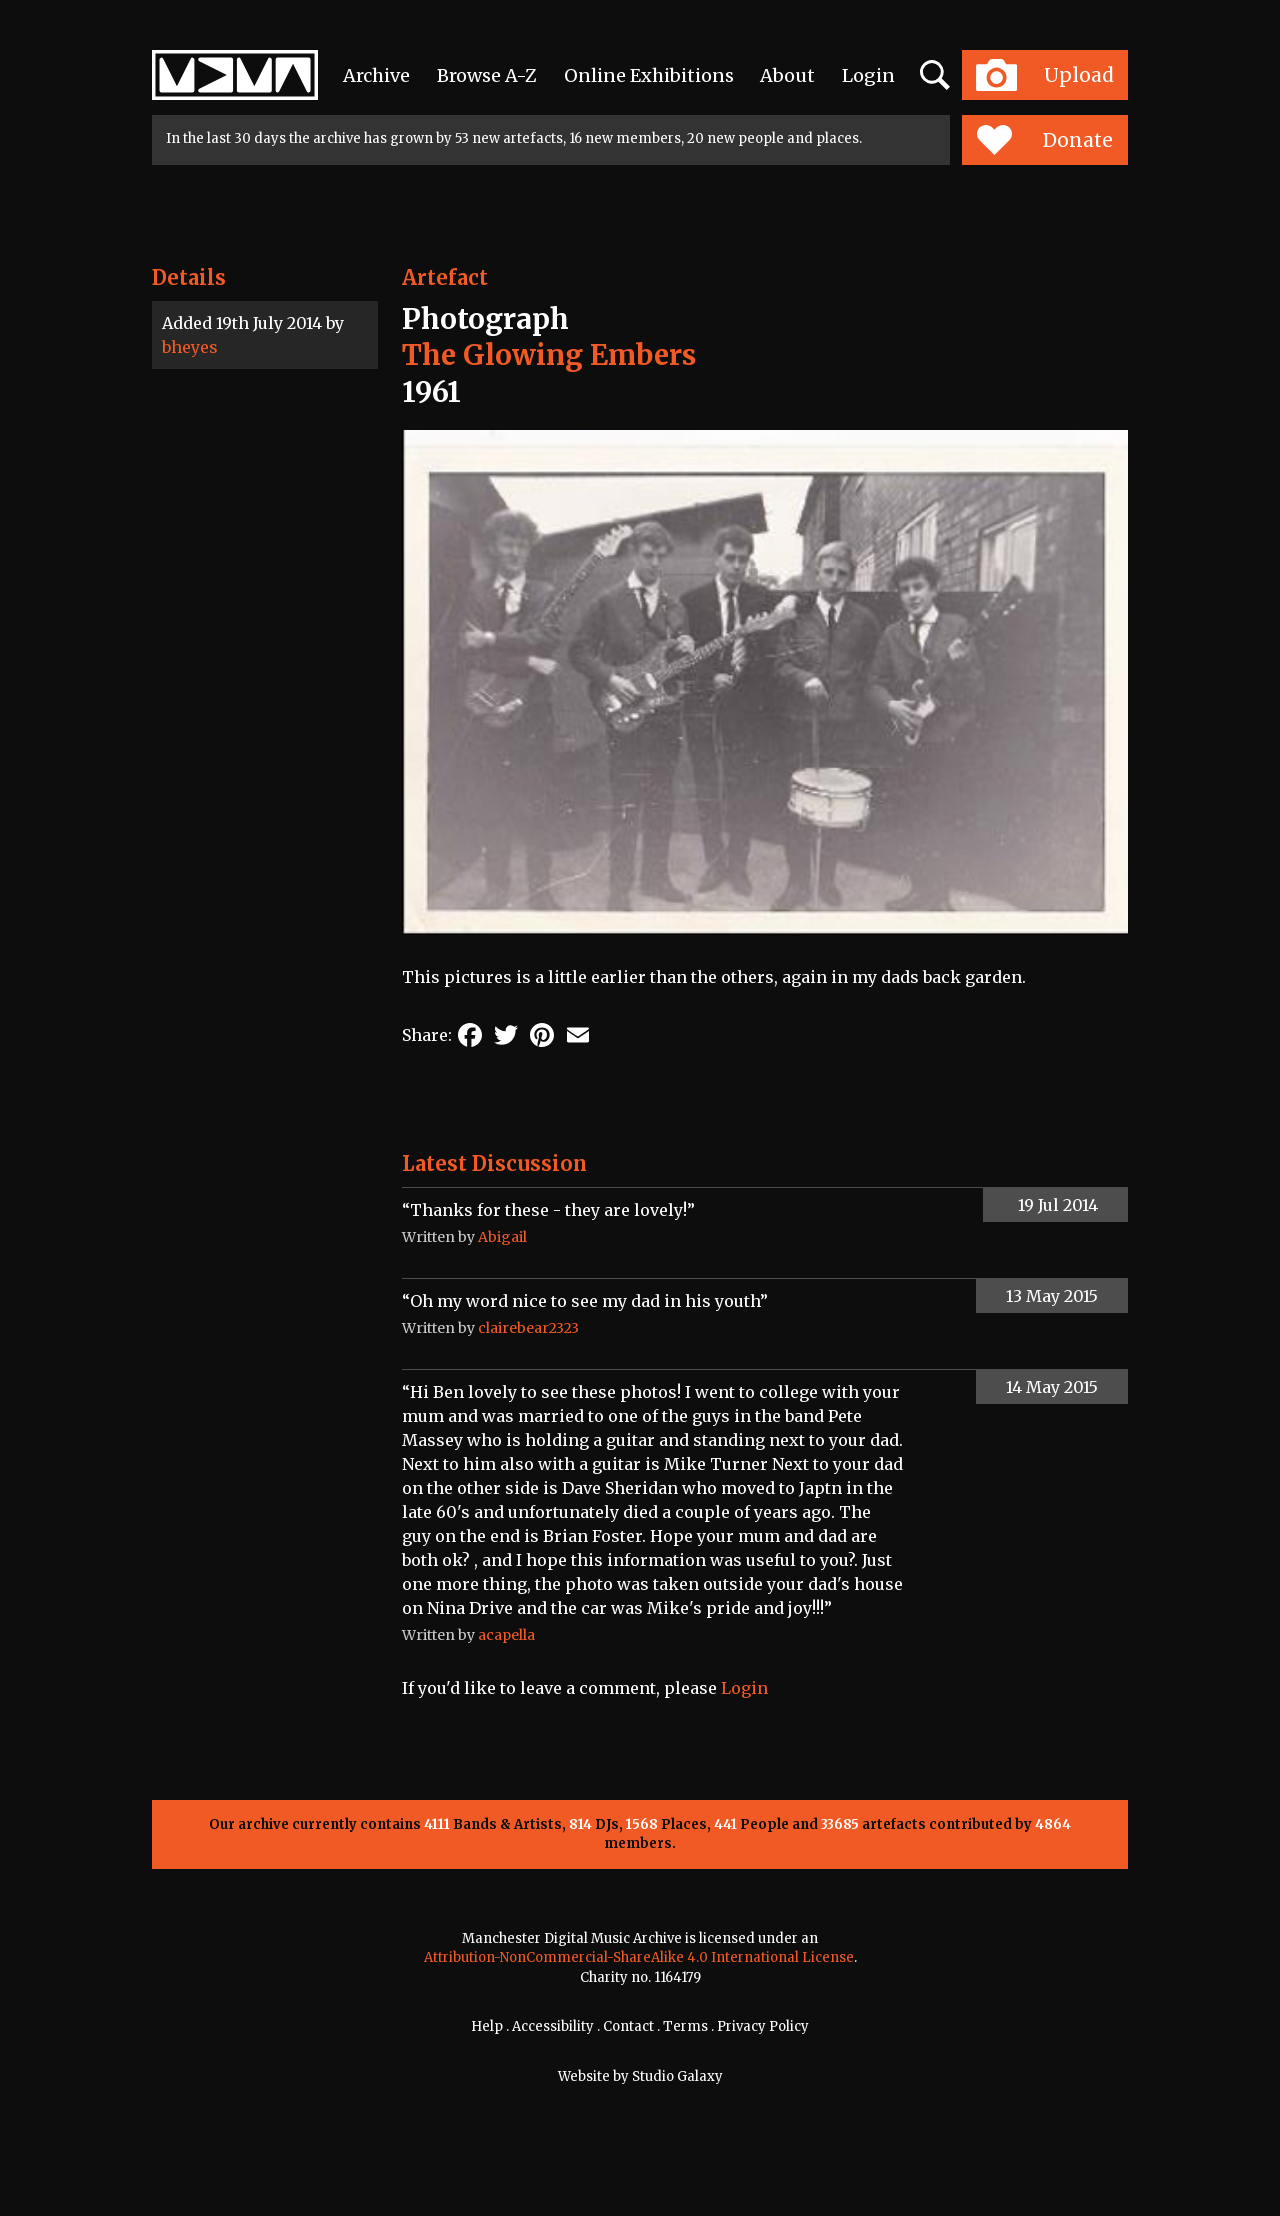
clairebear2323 (528, 1328)
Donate (1044, 140)
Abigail (502, 1237)
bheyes (190, 347)
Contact (628, 2026)
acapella (506, 1635)
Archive (376, 75)
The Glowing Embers (549, 355)
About (787, 75)
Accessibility (553, 2026)
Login (868, 75)
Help (487, 2026)
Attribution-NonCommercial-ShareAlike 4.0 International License (639, 1957)
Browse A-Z (487, 75)
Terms (685, 2026)
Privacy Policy (763, 2026)
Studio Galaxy (677, 2076)
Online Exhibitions (649, 75)
